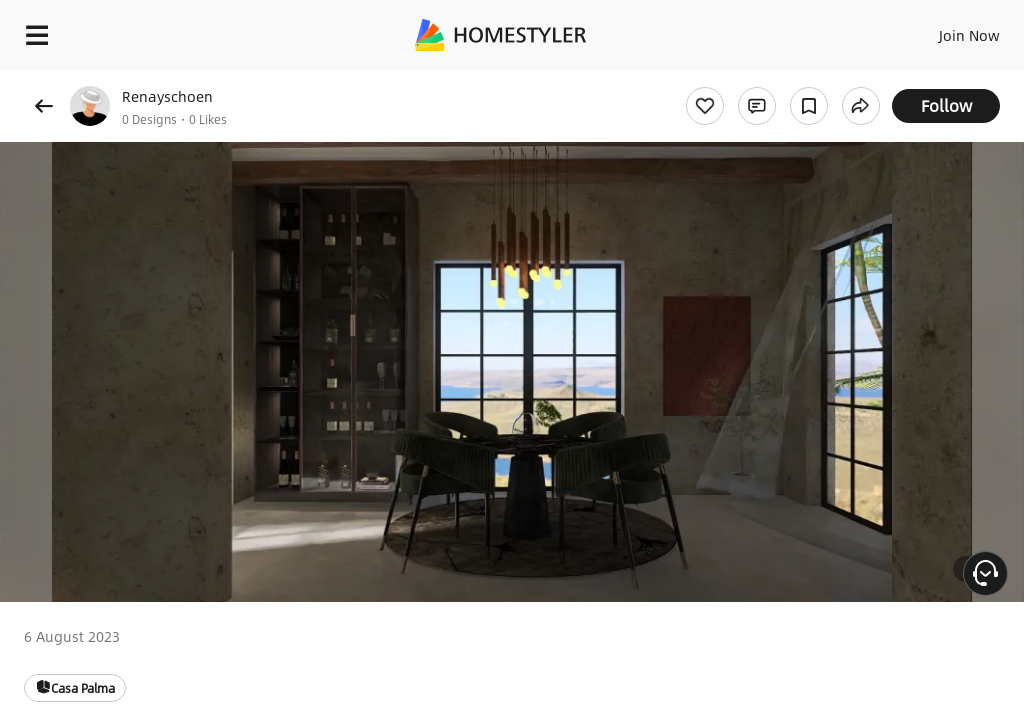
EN (943, 30)
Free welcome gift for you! (768, 80)
